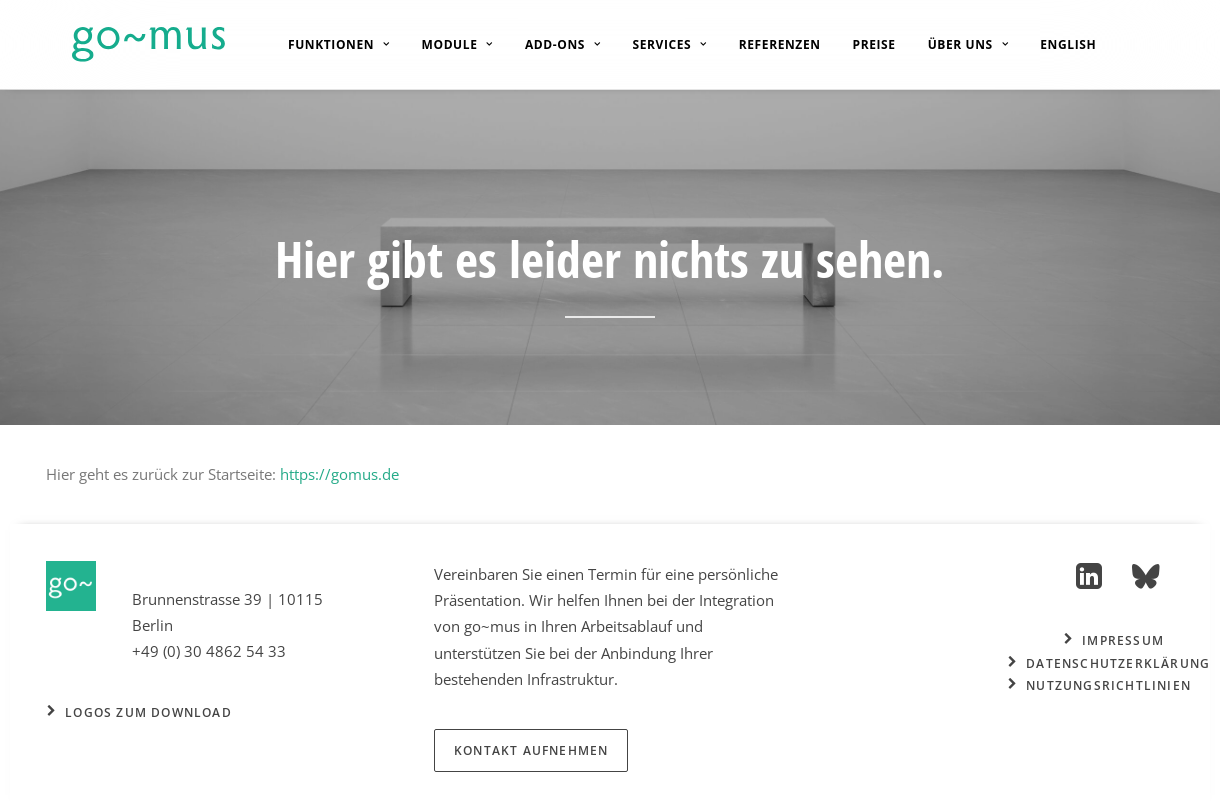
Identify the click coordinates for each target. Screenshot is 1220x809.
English (1053, 45)
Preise (859, 44)
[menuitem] (324, 44)
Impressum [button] (1114, 640)
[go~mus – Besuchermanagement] (122, 44)
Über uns (953, 44)
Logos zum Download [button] (139, 712)
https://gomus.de (339, 474)
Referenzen (765, 44)
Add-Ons (548, 44)
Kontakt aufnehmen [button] (531, 750)
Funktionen (324, 44)
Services (655, 44)
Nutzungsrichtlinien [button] (1099, 685)
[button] (1089, 583)
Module (442, 44)
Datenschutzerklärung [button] (1109, 663)
